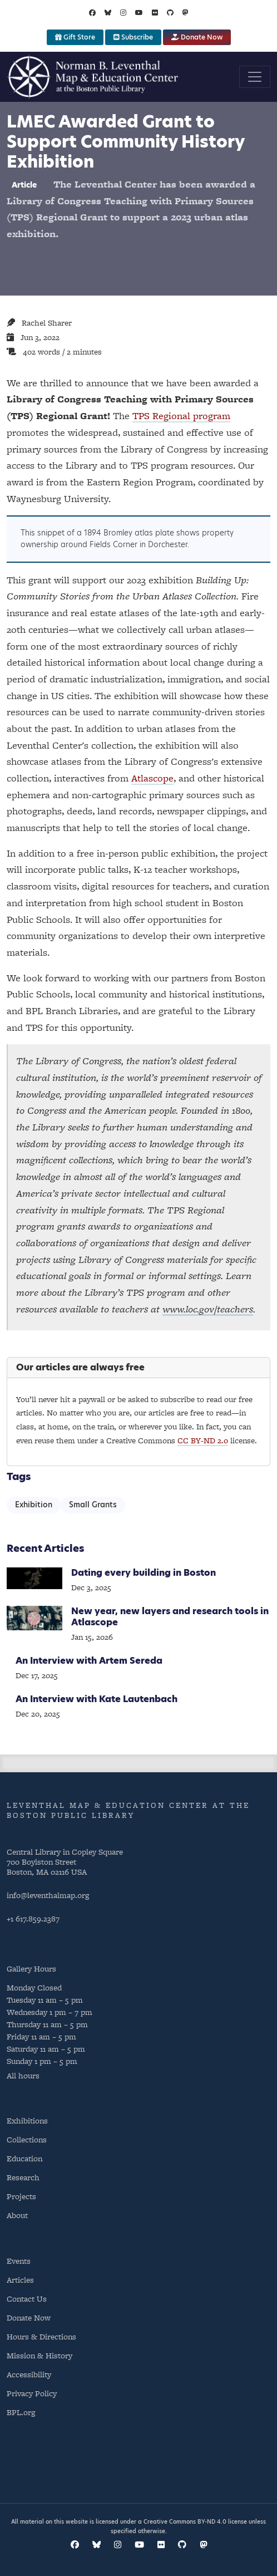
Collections (27, 2139)
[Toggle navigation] (254, 77)
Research (23, 2177)
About (17, 2215)
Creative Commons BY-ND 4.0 (185, 2521)
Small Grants (93, 1505)
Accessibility (29, 2374)
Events (19, 2261)
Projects (21, 2196)
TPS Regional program (181, 415)
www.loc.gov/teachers (207, 1309)
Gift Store (75, 37)
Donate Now (196, 37)
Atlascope (152, 778)
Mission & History (39, 2355)
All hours (23, 2075)
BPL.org (21, 2412)
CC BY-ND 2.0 (202, 1440)
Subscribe (133, 37)
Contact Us (27, 2298)
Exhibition (33, 1505)
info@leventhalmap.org (48, 1895)
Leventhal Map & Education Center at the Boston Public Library (128, 1810)
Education (24, 2158)
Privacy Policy (32, 2393)
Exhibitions (27, 2120)
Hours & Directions (41, 2336)
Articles (20, 2279)
